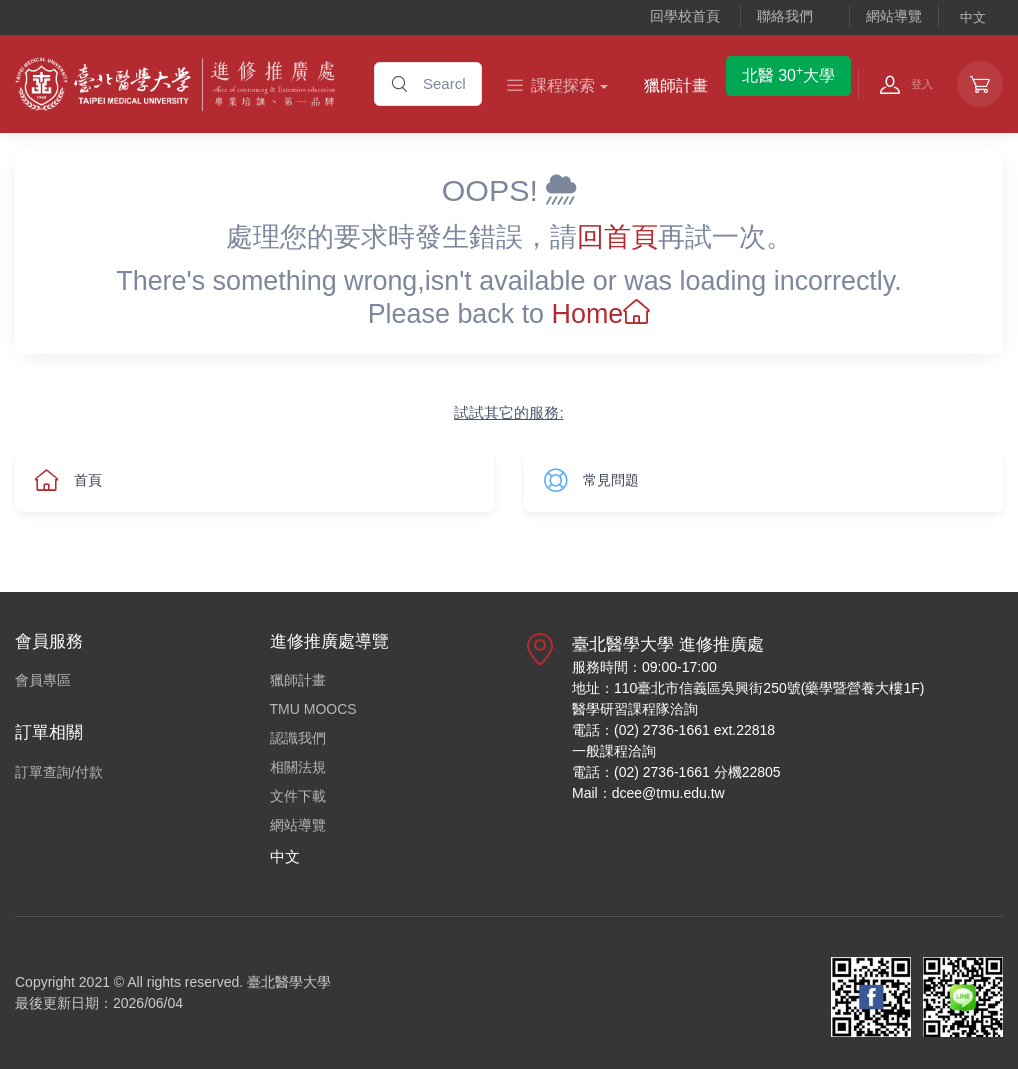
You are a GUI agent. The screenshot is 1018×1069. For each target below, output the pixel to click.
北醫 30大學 (788, 74)
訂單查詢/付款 (59, 772)
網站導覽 (894, 16)
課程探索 (551, 85)
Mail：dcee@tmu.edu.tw (648, 793)
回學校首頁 (685, 16)
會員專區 (43, 680)
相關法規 (298, 767)
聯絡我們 (785, 16)
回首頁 (617, 237)
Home (601, 314)
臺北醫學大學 (289, 982)
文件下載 (298, 796)
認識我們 (298, 738)
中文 (973, 17)
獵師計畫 (676, 85)
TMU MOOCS (313, 709)
